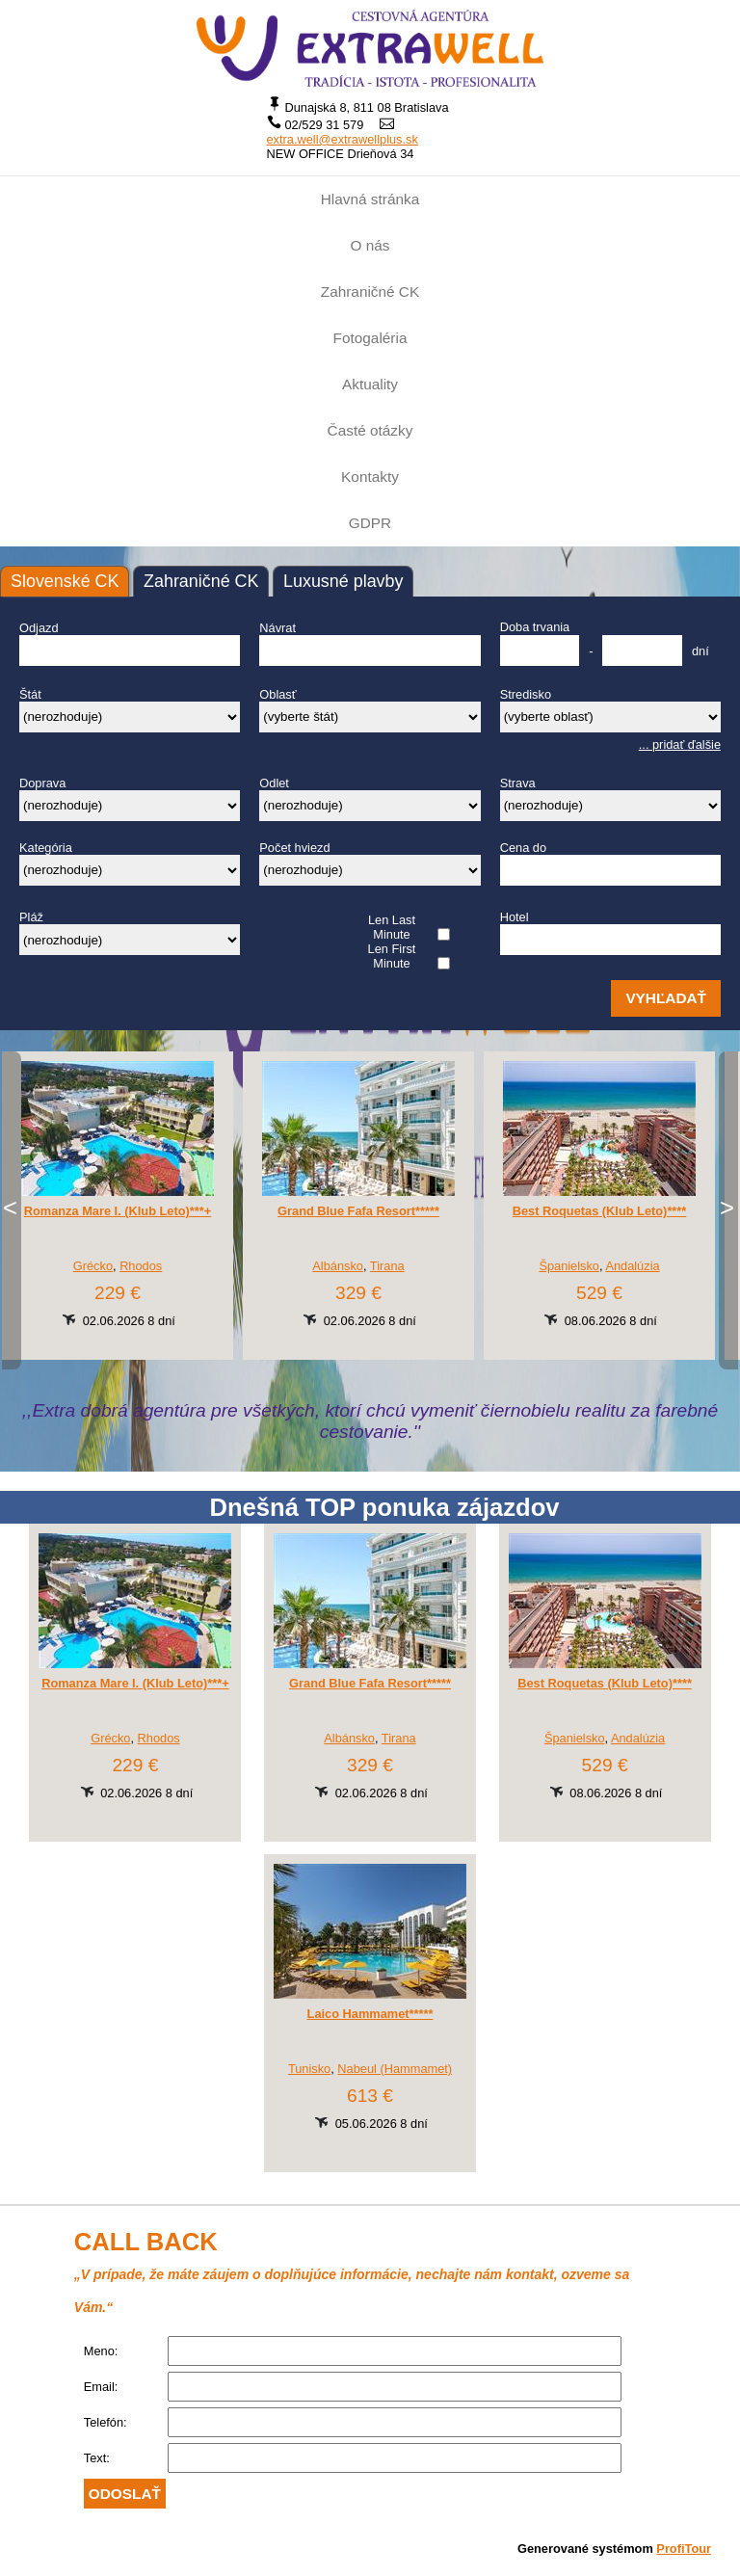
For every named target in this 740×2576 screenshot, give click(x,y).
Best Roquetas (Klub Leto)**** (600, 1211)
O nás (370, 245)
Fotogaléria (370, 338)
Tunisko (309, 2068)
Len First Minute (392, 956)
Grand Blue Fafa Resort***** (358, 1211)
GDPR (370, 523)
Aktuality (370, 384)
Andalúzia (632, 1266)
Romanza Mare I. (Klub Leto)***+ (117, 1211)
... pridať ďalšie (680, 744)
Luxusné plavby (343, 581)
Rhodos (140, 1266)
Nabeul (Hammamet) (394, 2068)
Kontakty (370, 476)
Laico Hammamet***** (370, 2013)
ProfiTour (683, 2548)
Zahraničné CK (370, 291)
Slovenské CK (65, 581)
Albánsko (337, 1266)
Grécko (93, 1266)
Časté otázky (370, 430)
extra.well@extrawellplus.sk (342, 139)
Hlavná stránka (370, 199)
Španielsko (569, 1266)
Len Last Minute (391, 927)
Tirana (387, 1266)
